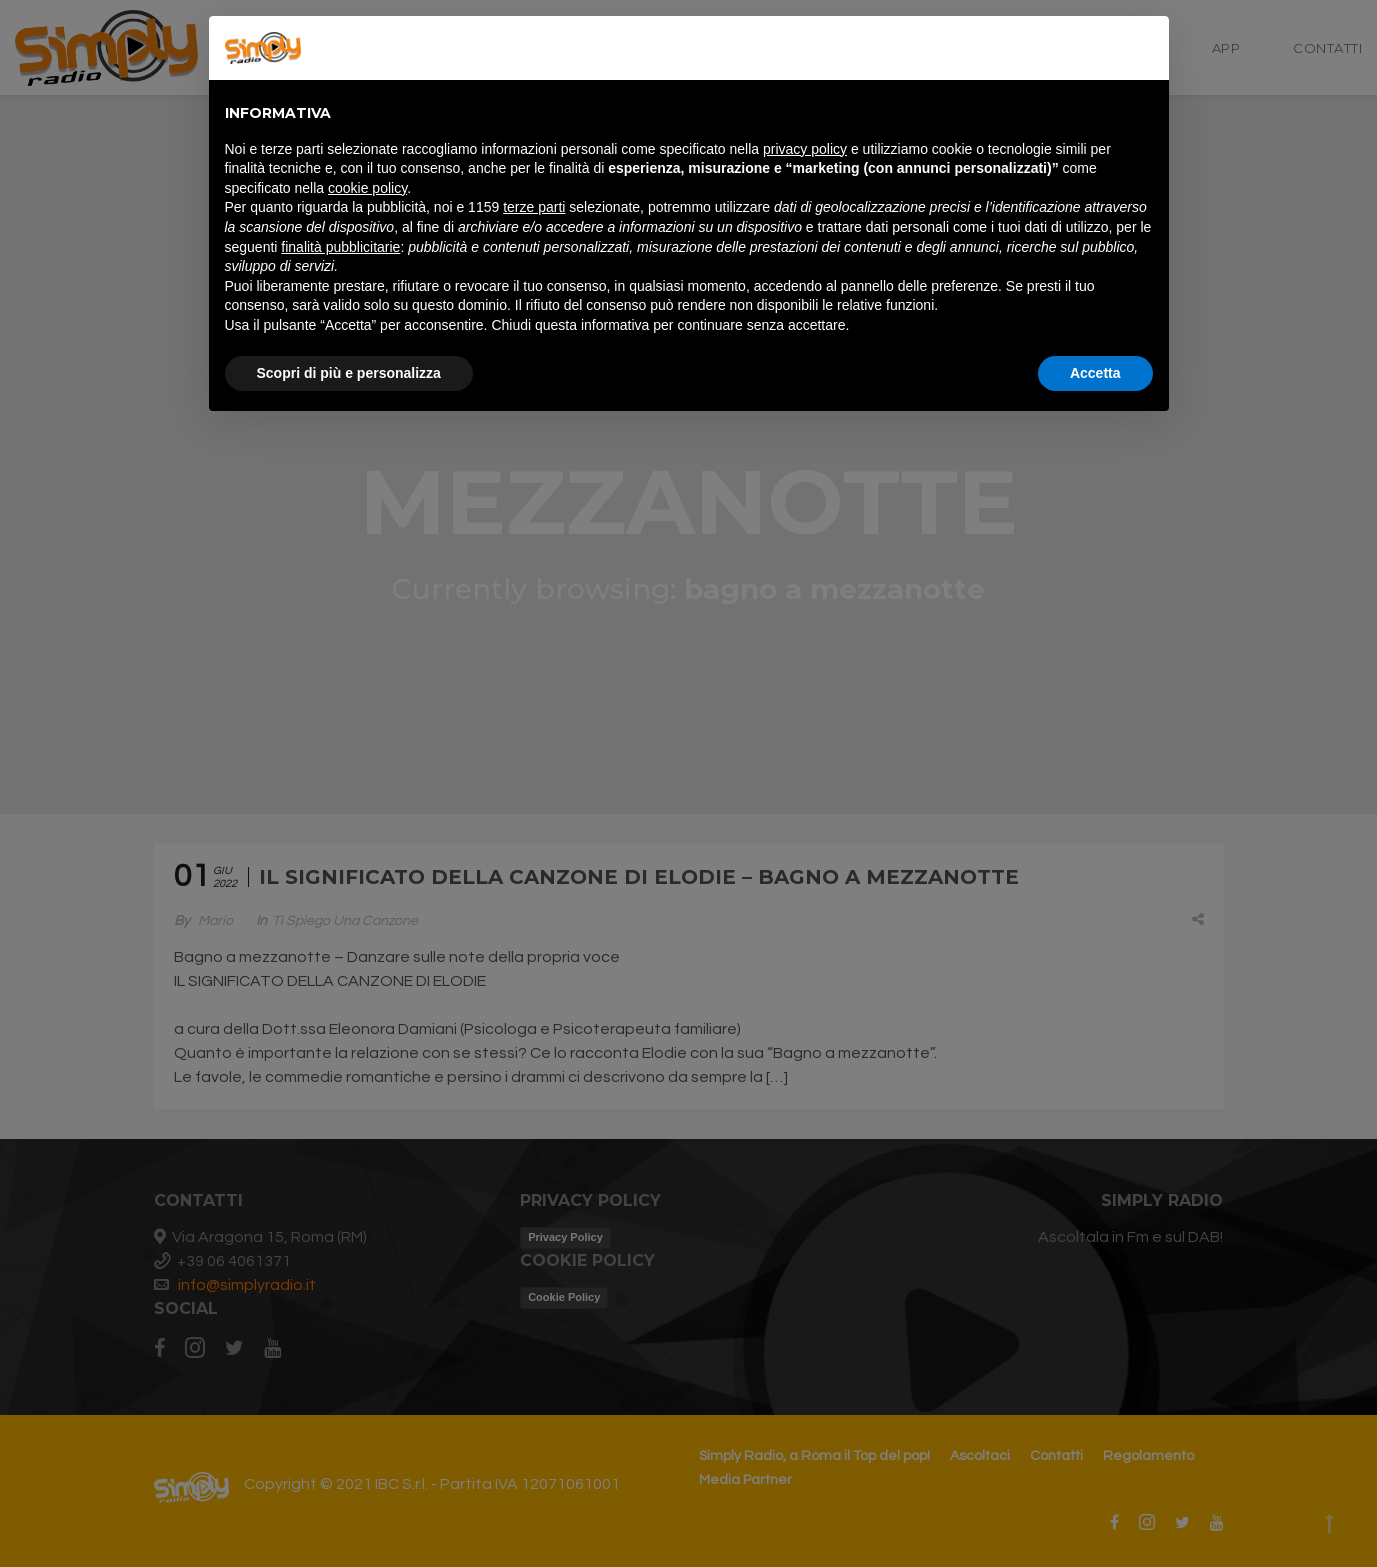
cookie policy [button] (367, 188)
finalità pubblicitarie (340, 247)
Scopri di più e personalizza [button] (349, 373)
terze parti (534, 207)
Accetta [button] (1095, 373)
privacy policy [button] (805, 149)
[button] (1143, 48)
